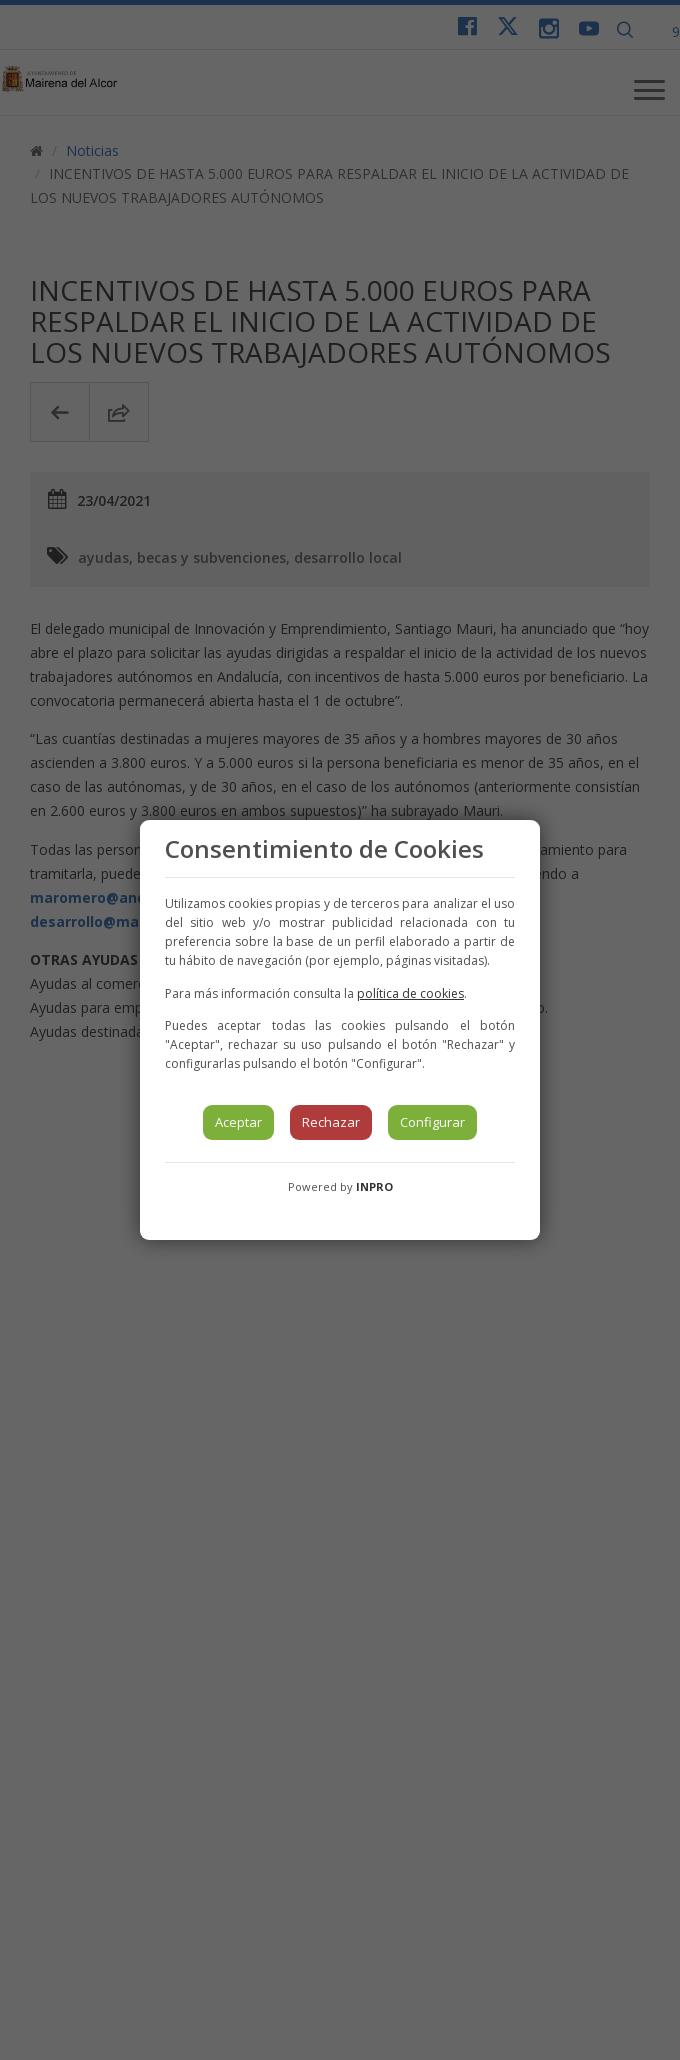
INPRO (374, 1186)
